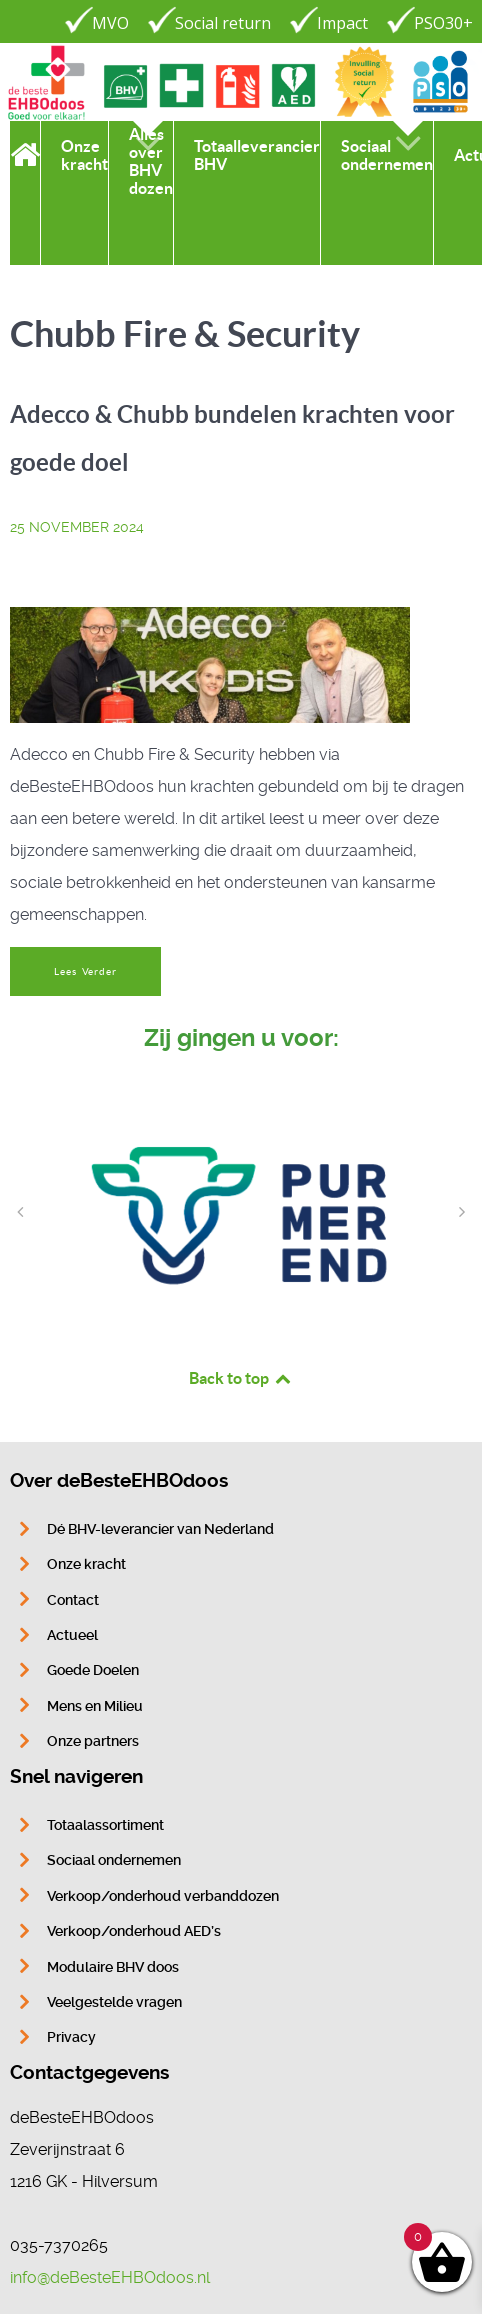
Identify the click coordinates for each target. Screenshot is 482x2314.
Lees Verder (85, 971)
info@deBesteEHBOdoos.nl (110, 2277)
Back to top (241, 1378)
